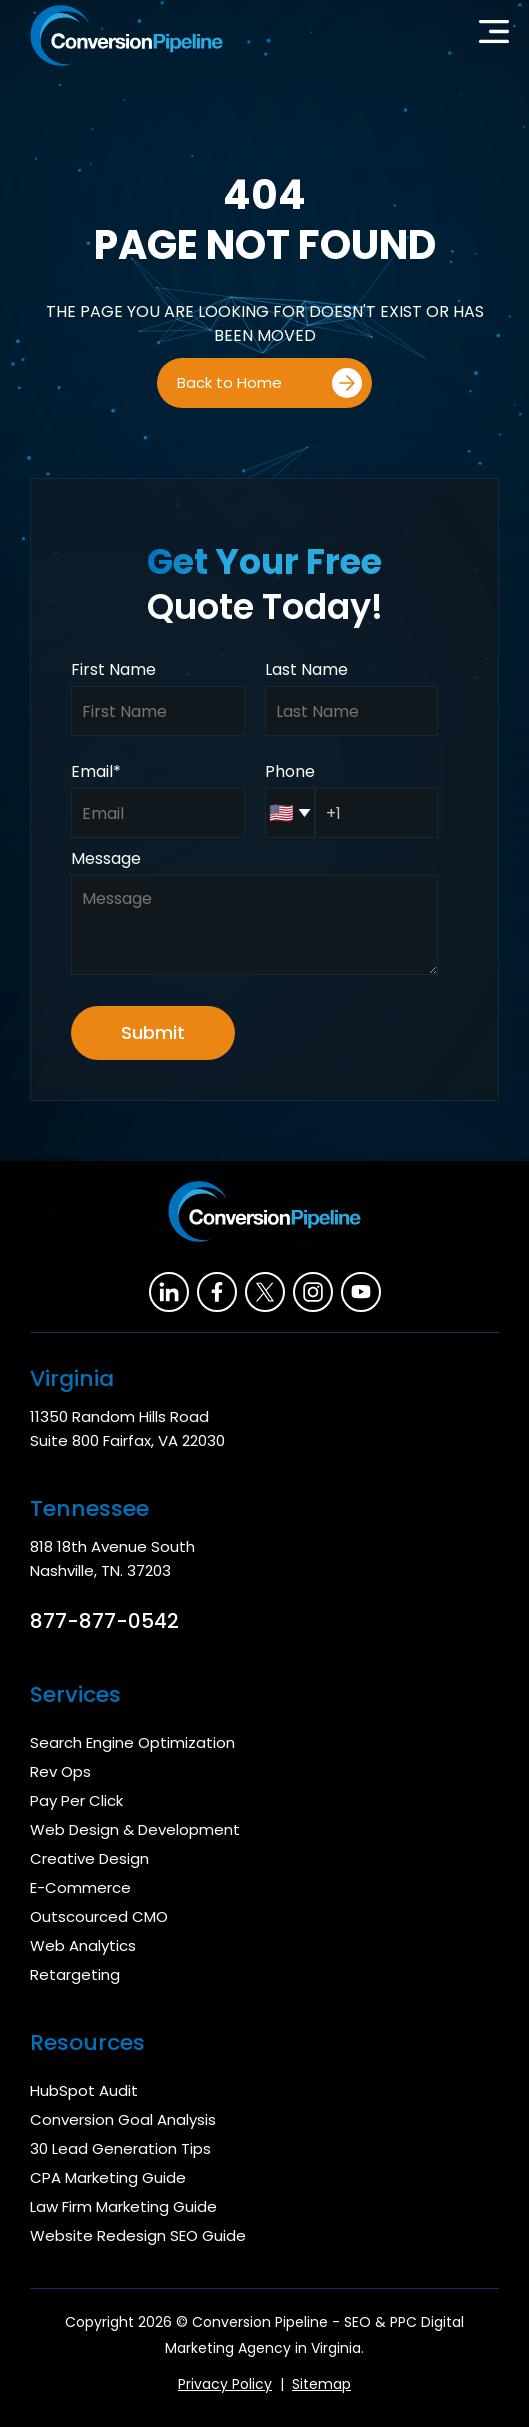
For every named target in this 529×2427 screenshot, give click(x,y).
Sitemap (321, 2384)
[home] (121, 35)
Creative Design (89, 1858)
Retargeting (75, 1974)
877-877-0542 (104, 1621)
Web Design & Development (135, 1829)
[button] (494, 36)
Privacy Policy (225, 2384)
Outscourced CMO (99, 1916)
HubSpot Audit (84, 2090)
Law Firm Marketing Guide (123, 2206)
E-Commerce (80, 1887)
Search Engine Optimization (132, 1742)
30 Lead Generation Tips (120, 2148)
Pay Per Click (76, 1800)
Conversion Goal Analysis (123, 2119)
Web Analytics (83, 1945)
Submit (153, 1032)
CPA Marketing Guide (108, 2177)
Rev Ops (60, 1771)
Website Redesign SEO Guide (138, 2235)
